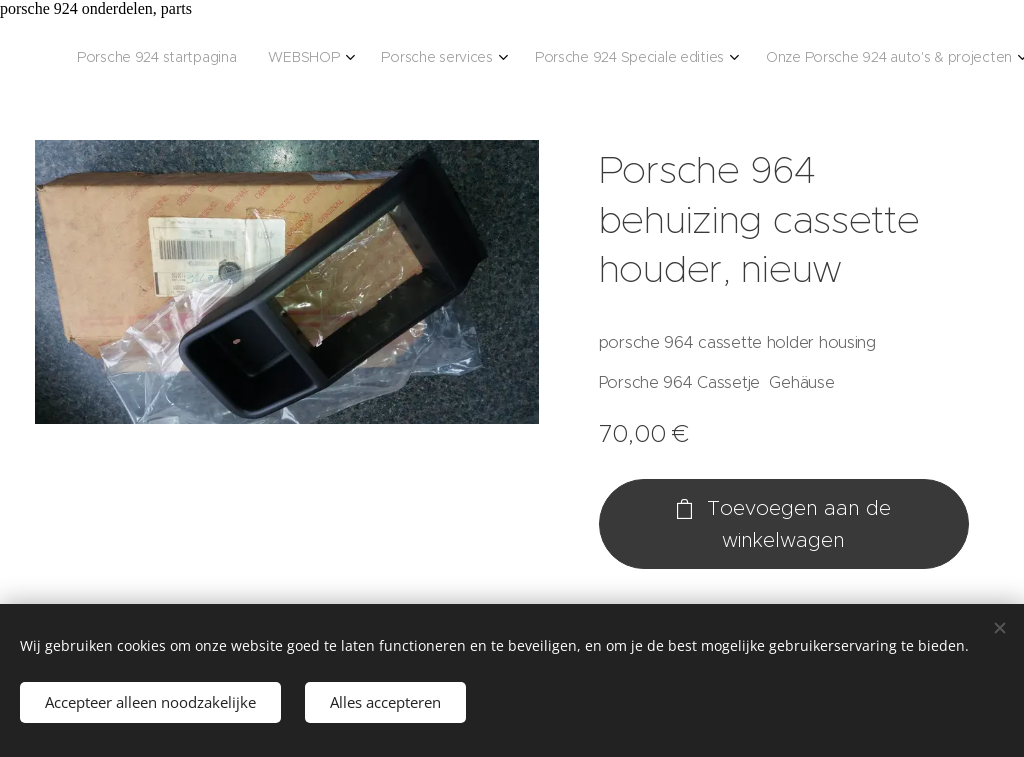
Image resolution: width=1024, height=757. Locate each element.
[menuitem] (175, 59)
